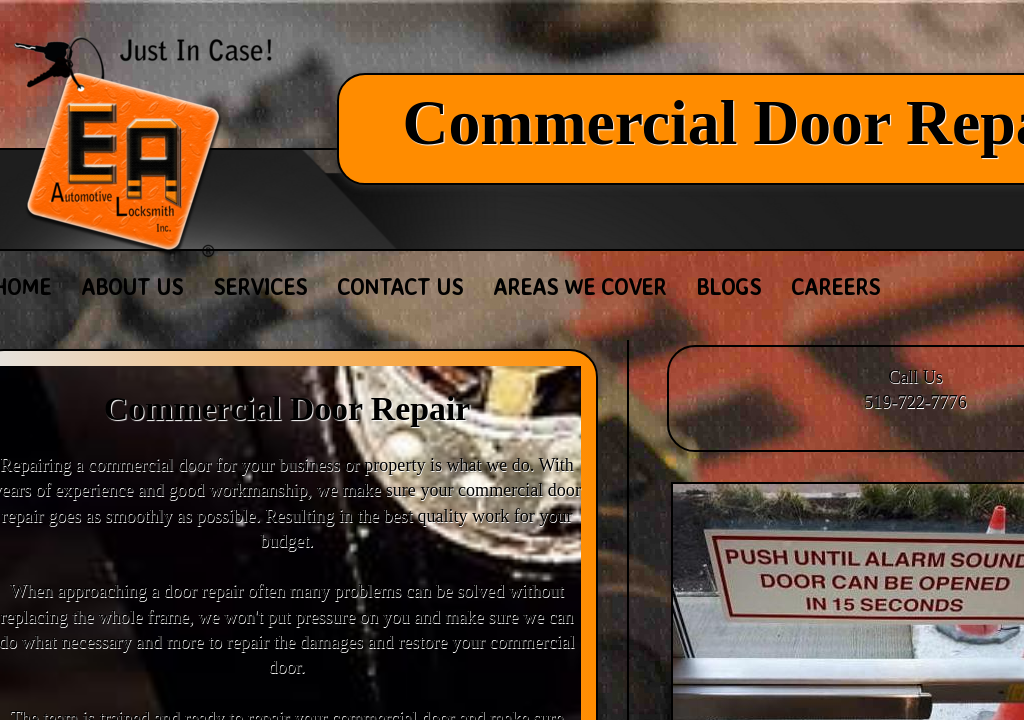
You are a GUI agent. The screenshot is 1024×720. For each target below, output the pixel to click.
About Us (132, 286)
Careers (835, 286)
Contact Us (400, 286)
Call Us (915, 377)
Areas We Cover (579, 286)
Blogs (728, 286)
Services (260, 286)
